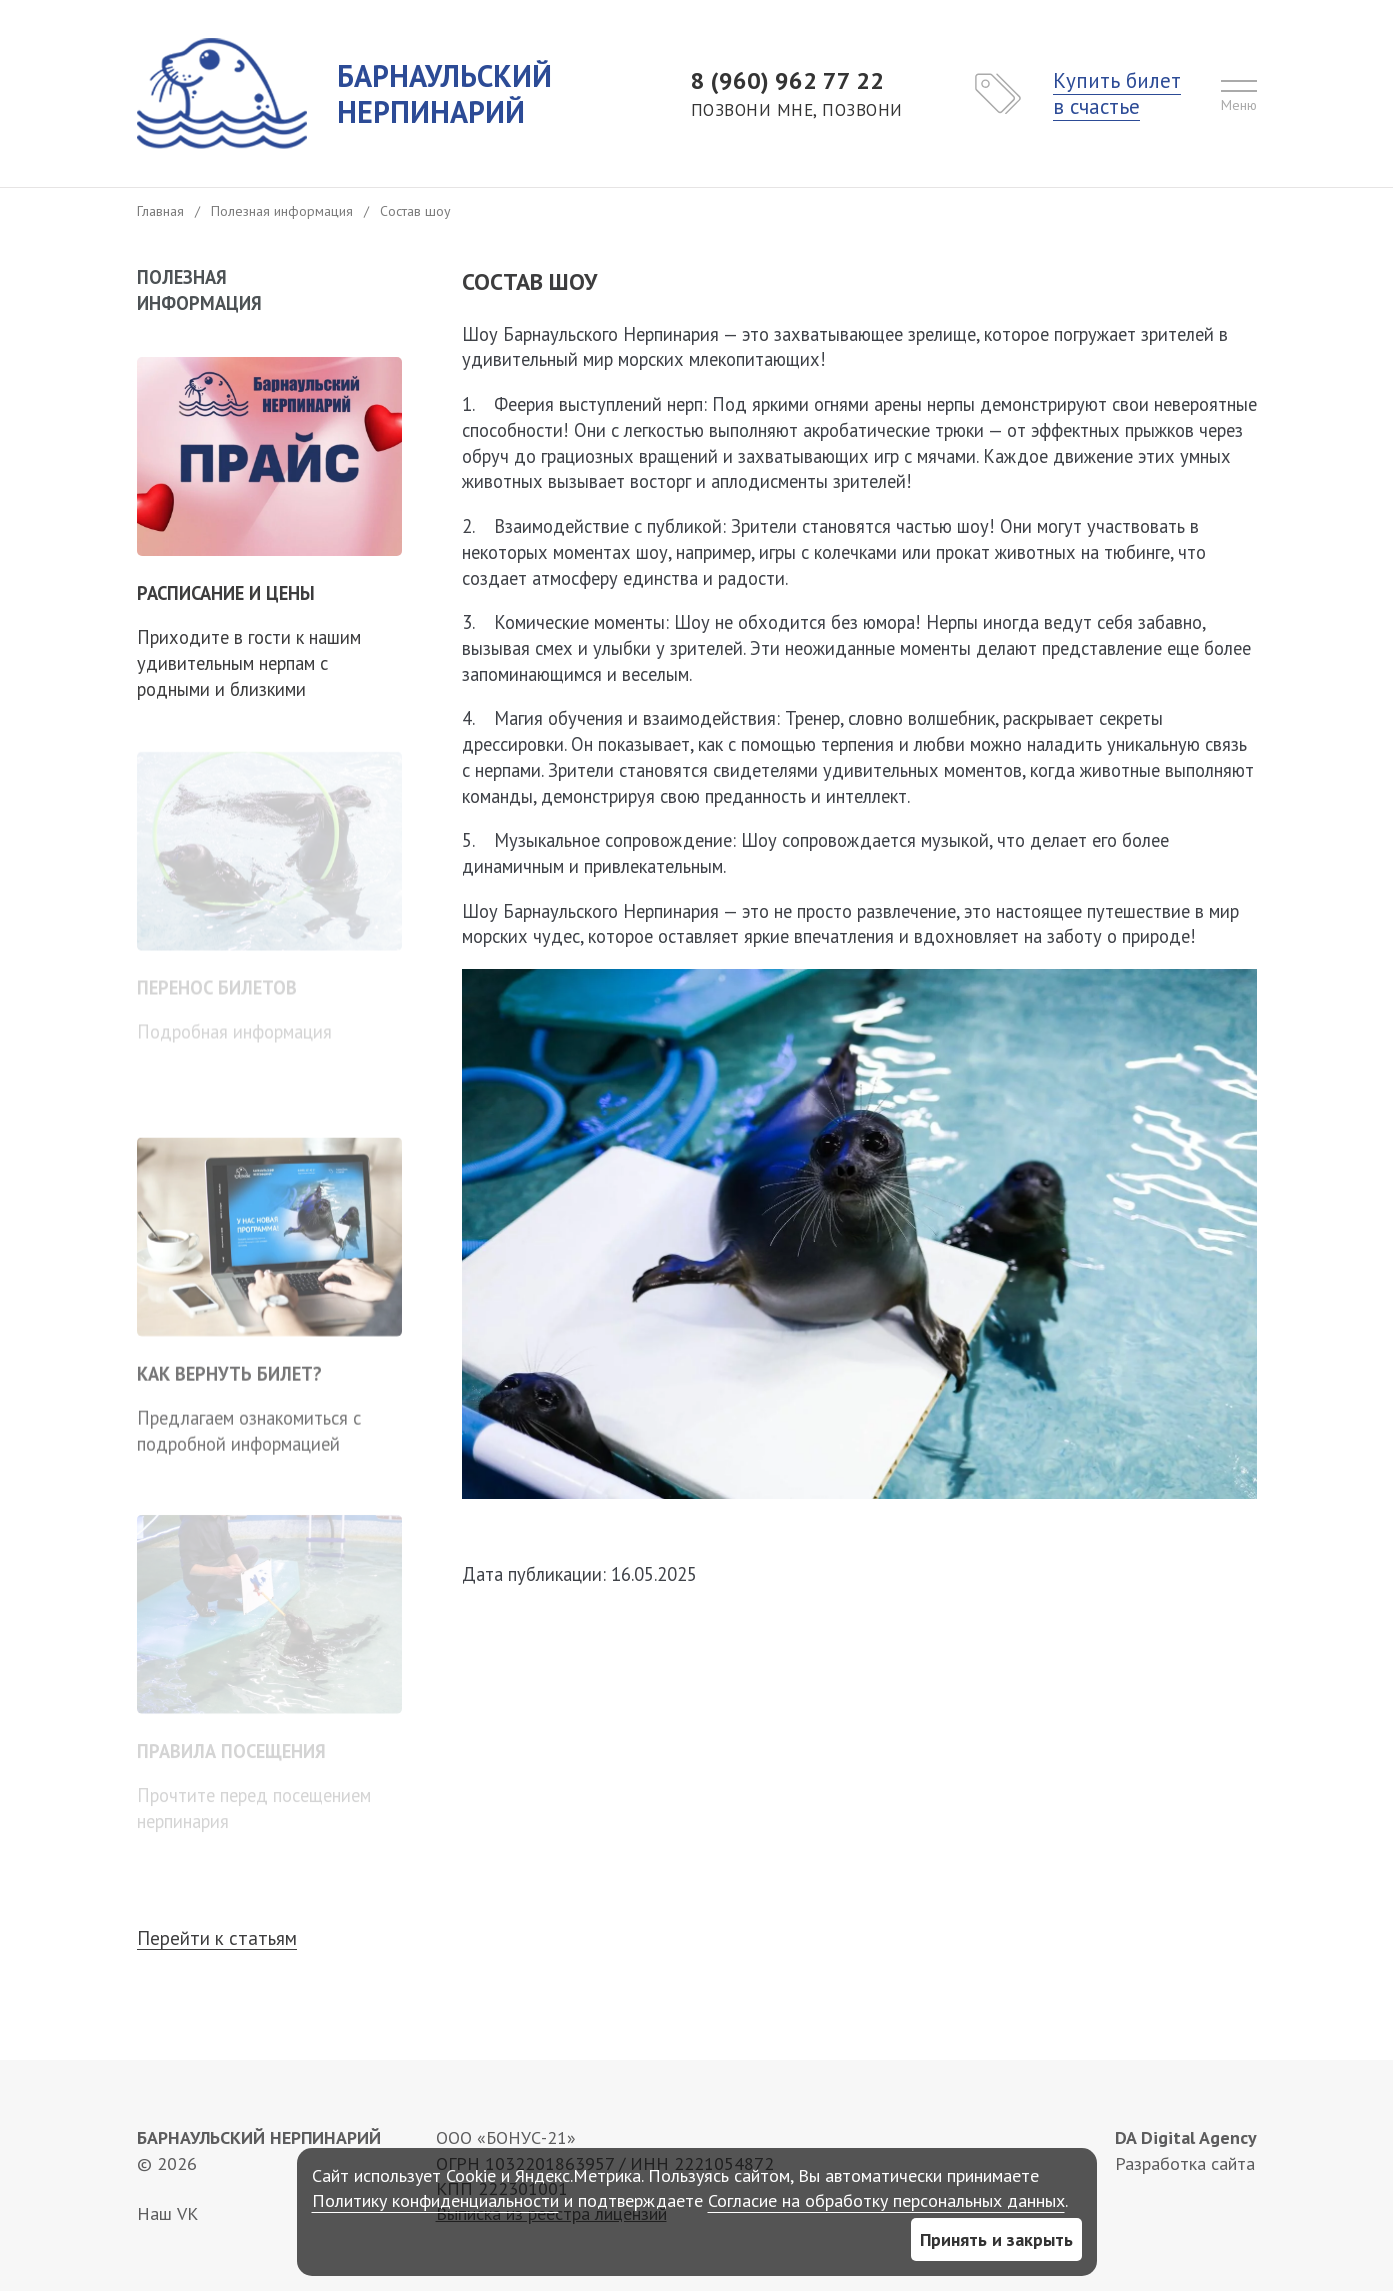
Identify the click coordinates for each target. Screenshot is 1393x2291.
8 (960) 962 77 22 (797, 93)
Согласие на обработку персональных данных (886, 2200)
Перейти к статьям (217, 1938)
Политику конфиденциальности (435, 2200)
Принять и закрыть (996, 2239)
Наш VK (167, 2213)
